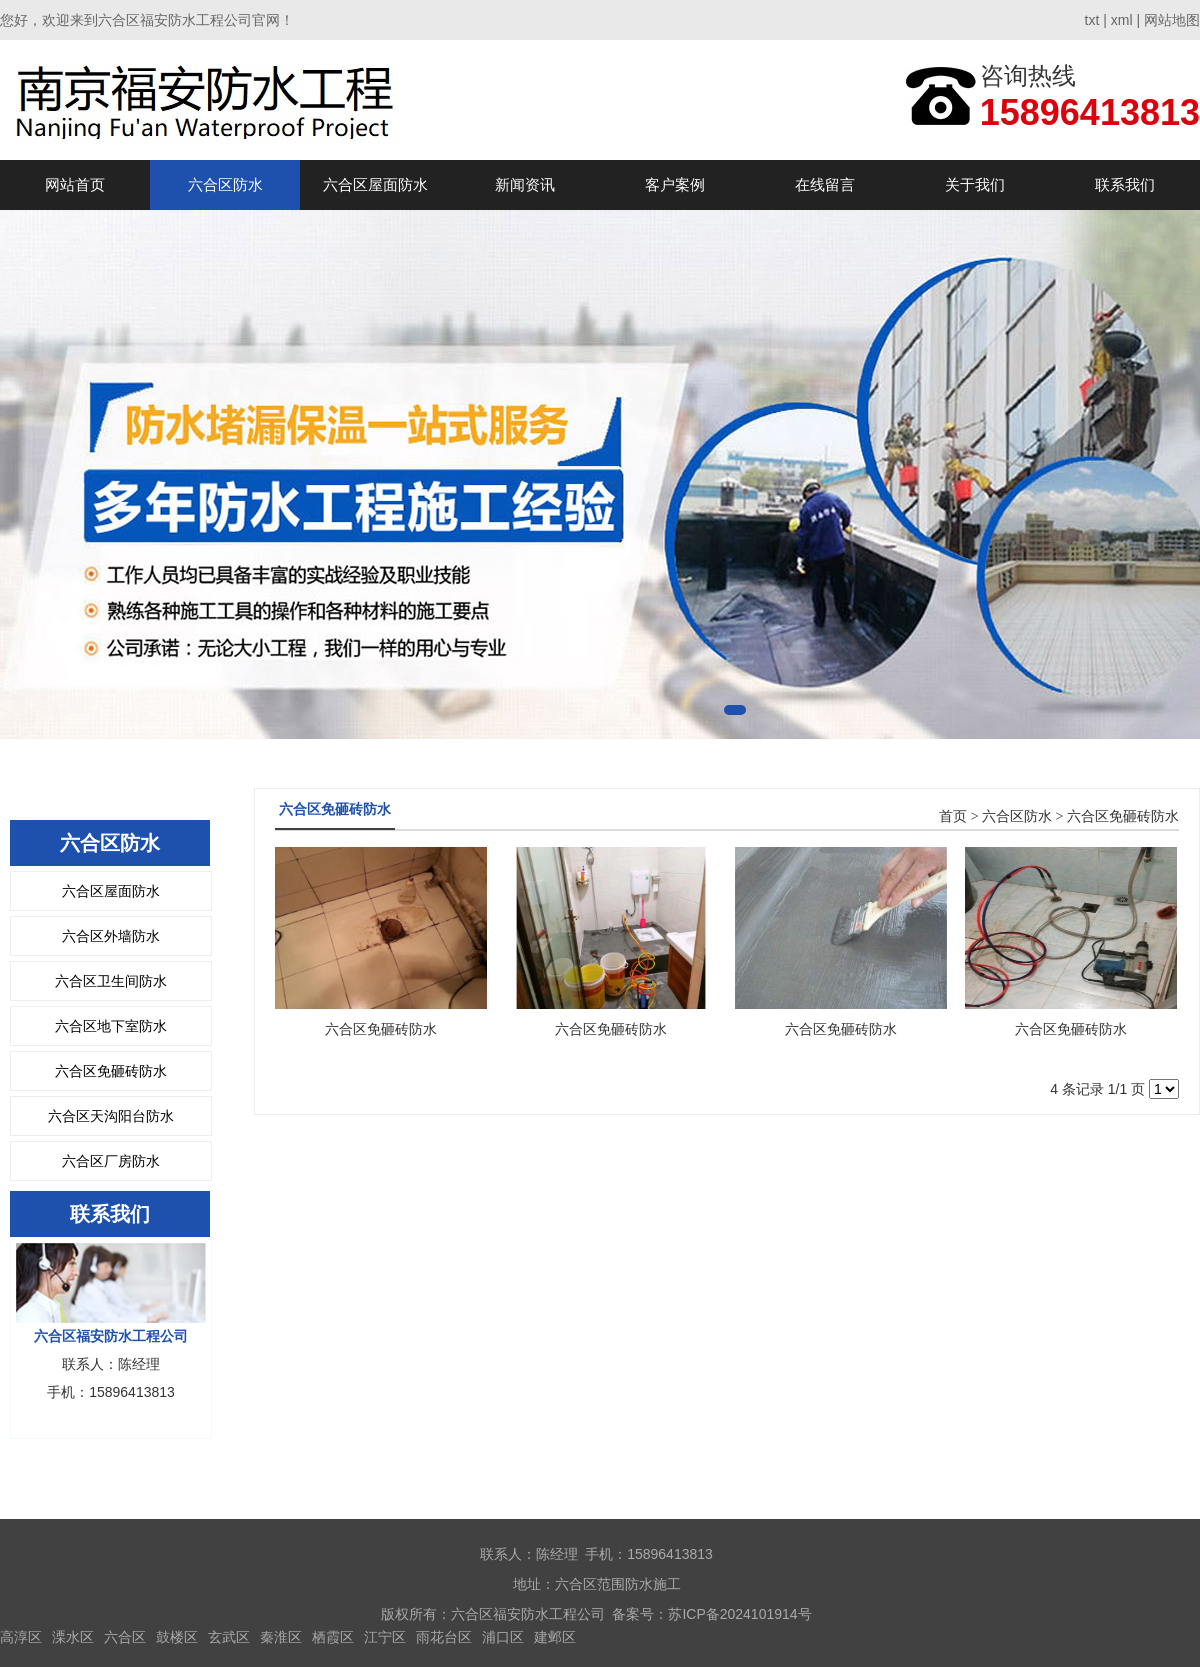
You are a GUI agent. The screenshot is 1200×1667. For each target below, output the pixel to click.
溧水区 (73, 1637)
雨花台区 (444, 1637)
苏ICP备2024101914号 (739, 1614)
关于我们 (975, 184)
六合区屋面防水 (375, 184)
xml (1122, 20)
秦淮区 (281, 1637)
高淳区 (21, 1637)
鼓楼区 (177, 1637)
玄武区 (229, 1637)
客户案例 (675, 184)
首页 (953, 816)
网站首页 (75, 184)
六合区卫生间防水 (111, 981)
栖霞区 (333, 1637)
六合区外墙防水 (111, 936)
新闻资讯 (525, 184)
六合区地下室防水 (111, 1026)
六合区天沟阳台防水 (111, 1116)
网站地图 (1172, 20)
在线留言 (825, 184)
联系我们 (1125, 184)
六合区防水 (225, 184)
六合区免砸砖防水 (111, 1071)
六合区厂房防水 (111, 1161)
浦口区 (503, 1637)
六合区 (125, 1637)
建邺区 (555, 1637)
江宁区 (385, 1637)
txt (1092, 20)
